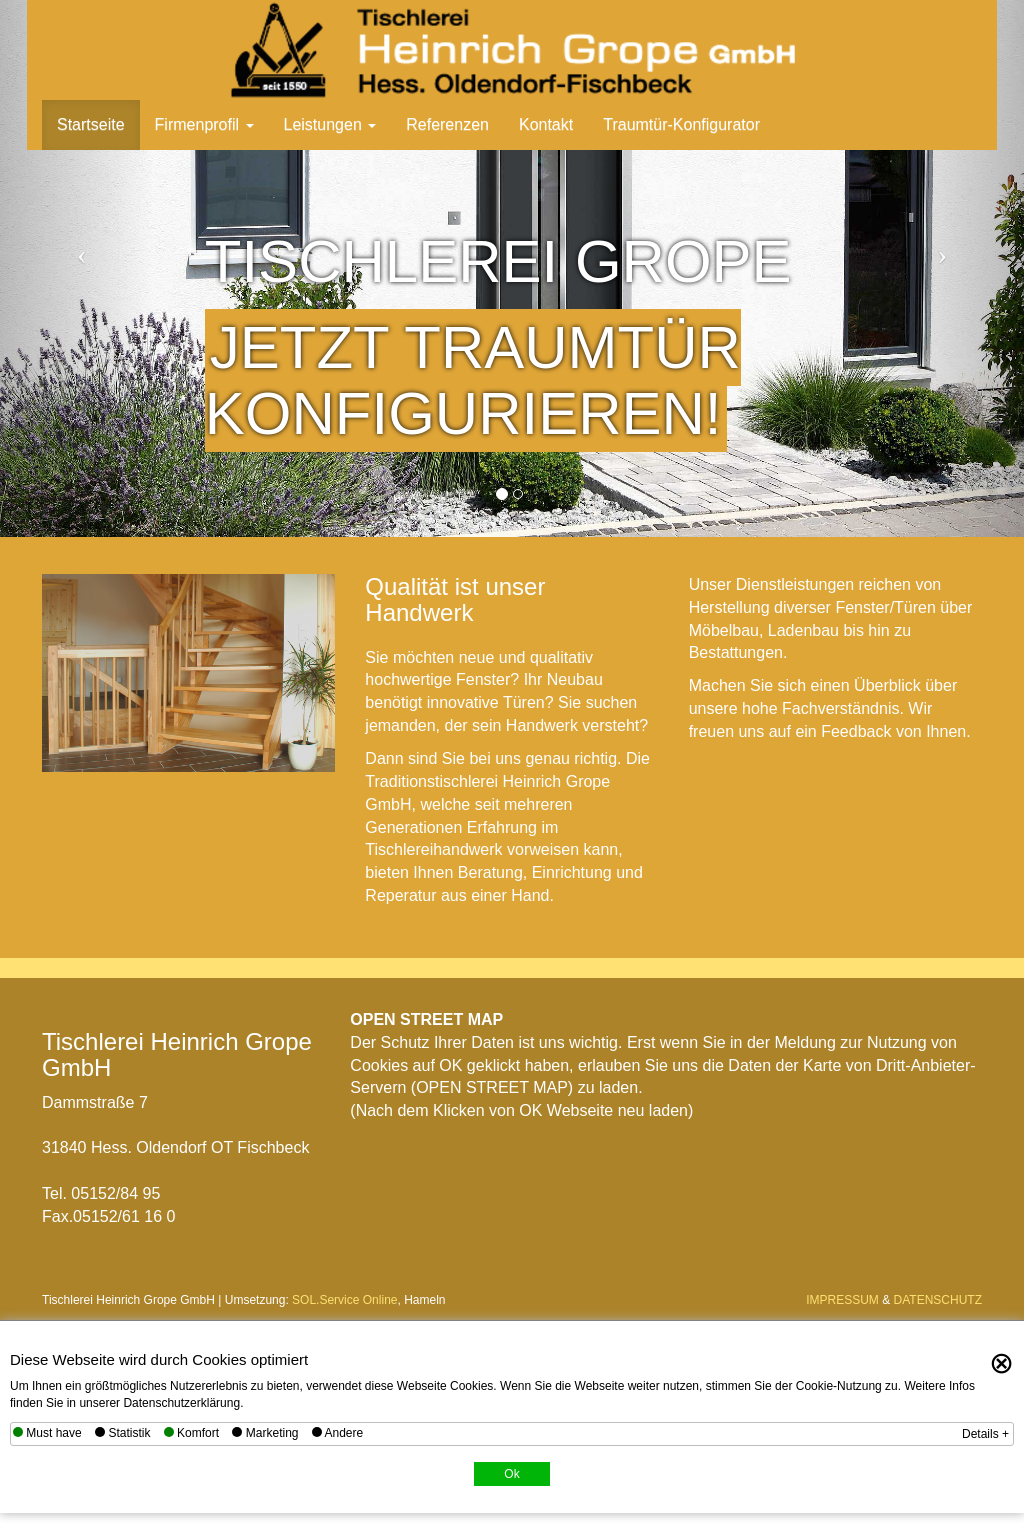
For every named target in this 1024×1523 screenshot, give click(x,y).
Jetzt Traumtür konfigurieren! (473, 380)
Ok (511, 1474)
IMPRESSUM (842, 1300)
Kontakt (546, 124)
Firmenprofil (204, 124)
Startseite (91, 124)
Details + (985, 1434)
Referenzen (447, 124)
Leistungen (330, 124)
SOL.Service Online (344, 1300)
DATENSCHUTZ (938, 1300)
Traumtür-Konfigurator (681, 124)
